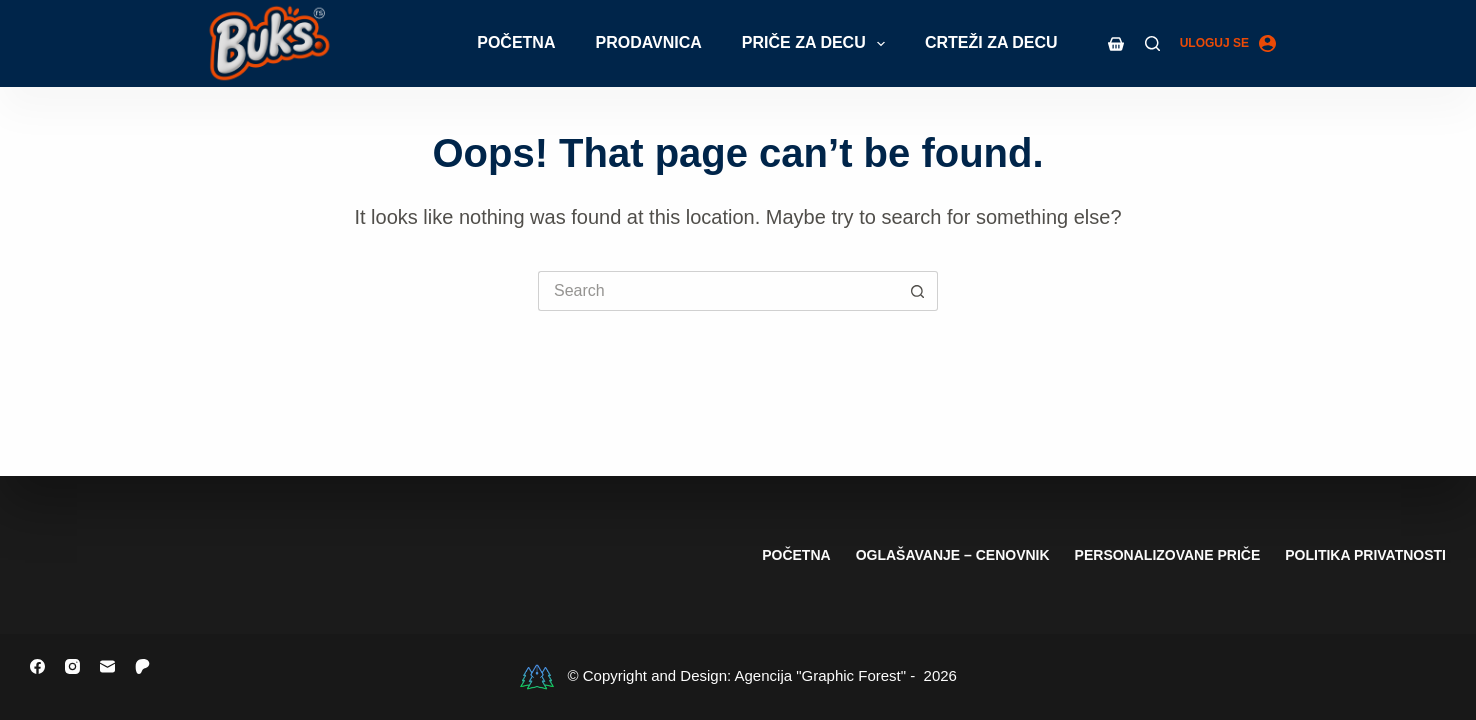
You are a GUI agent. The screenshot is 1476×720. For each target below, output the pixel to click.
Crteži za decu (991, 42)
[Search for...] (718, 291)
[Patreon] (142, 666)
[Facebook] (37, 666)
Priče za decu (817, 44)
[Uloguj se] (1228, 43)
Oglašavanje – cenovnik (953, 555)
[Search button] (918, 291)
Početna (516, 42)
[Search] (1152, 43)
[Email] (107, 666)
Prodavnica (648, 42)
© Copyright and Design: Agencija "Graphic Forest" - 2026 (762, 675)
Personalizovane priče (1168, 555)
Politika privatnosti (1365, 555)
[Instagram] (72, 666)
